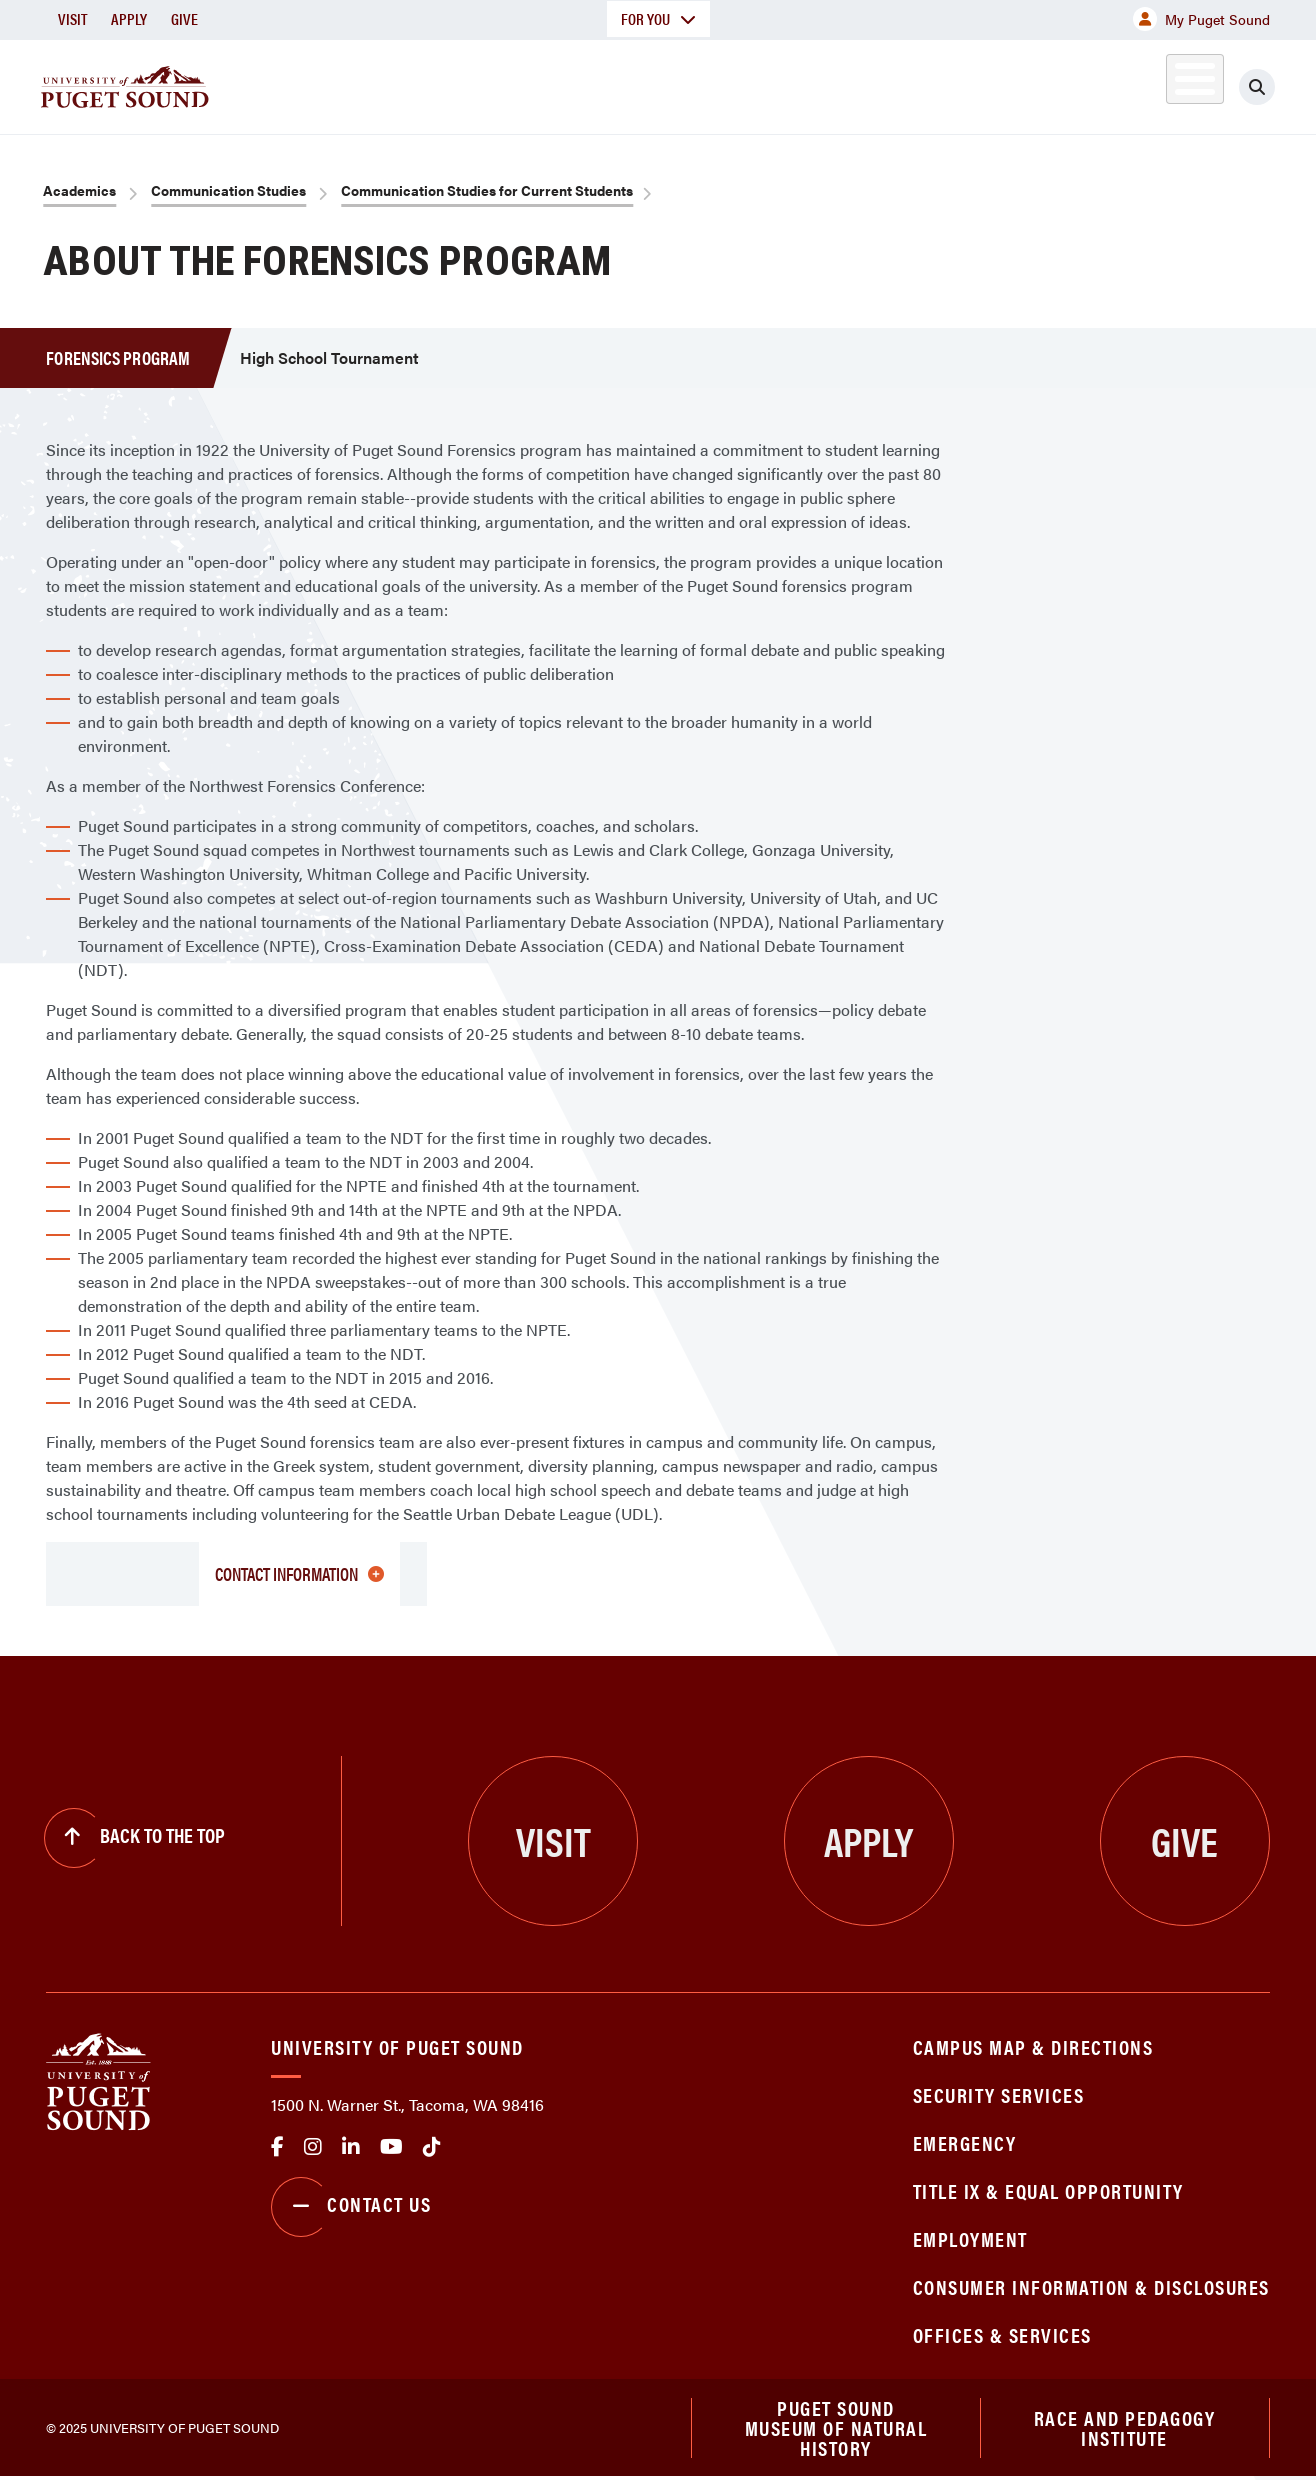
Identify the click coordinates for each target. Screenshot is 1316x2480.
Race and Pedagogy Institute (1125, 2428)
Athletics (1039, 83)
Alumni (1145, 83)
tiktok (432, 2147)
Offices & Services (1002, 2334)
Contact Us (351, 2207)
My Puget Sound (1201, 19)
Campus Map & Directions (1033, 2046)
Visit (72, 18)
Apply (129, 18)
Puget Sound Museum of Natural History (836, 2429)
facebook (277, 2147)
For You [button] (658, 18)
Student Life (885, 83)
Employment (970, 2238)
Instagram (313, 2147)
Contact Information (299, 1573)
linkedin (351, 2147)
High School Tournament (329, 357)
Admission (728, 83)
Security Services (999, 2094)
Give (184, 18)
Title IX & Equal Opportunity (1048, 2190)
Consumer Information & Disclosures (1091, 2286)
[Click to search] (1257, 87)
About (445, 83)
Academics (578, 83)
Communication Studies (228, 190)
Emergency (965, 2142)
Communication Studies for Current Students (487, 190)
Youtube (391, 2147)
